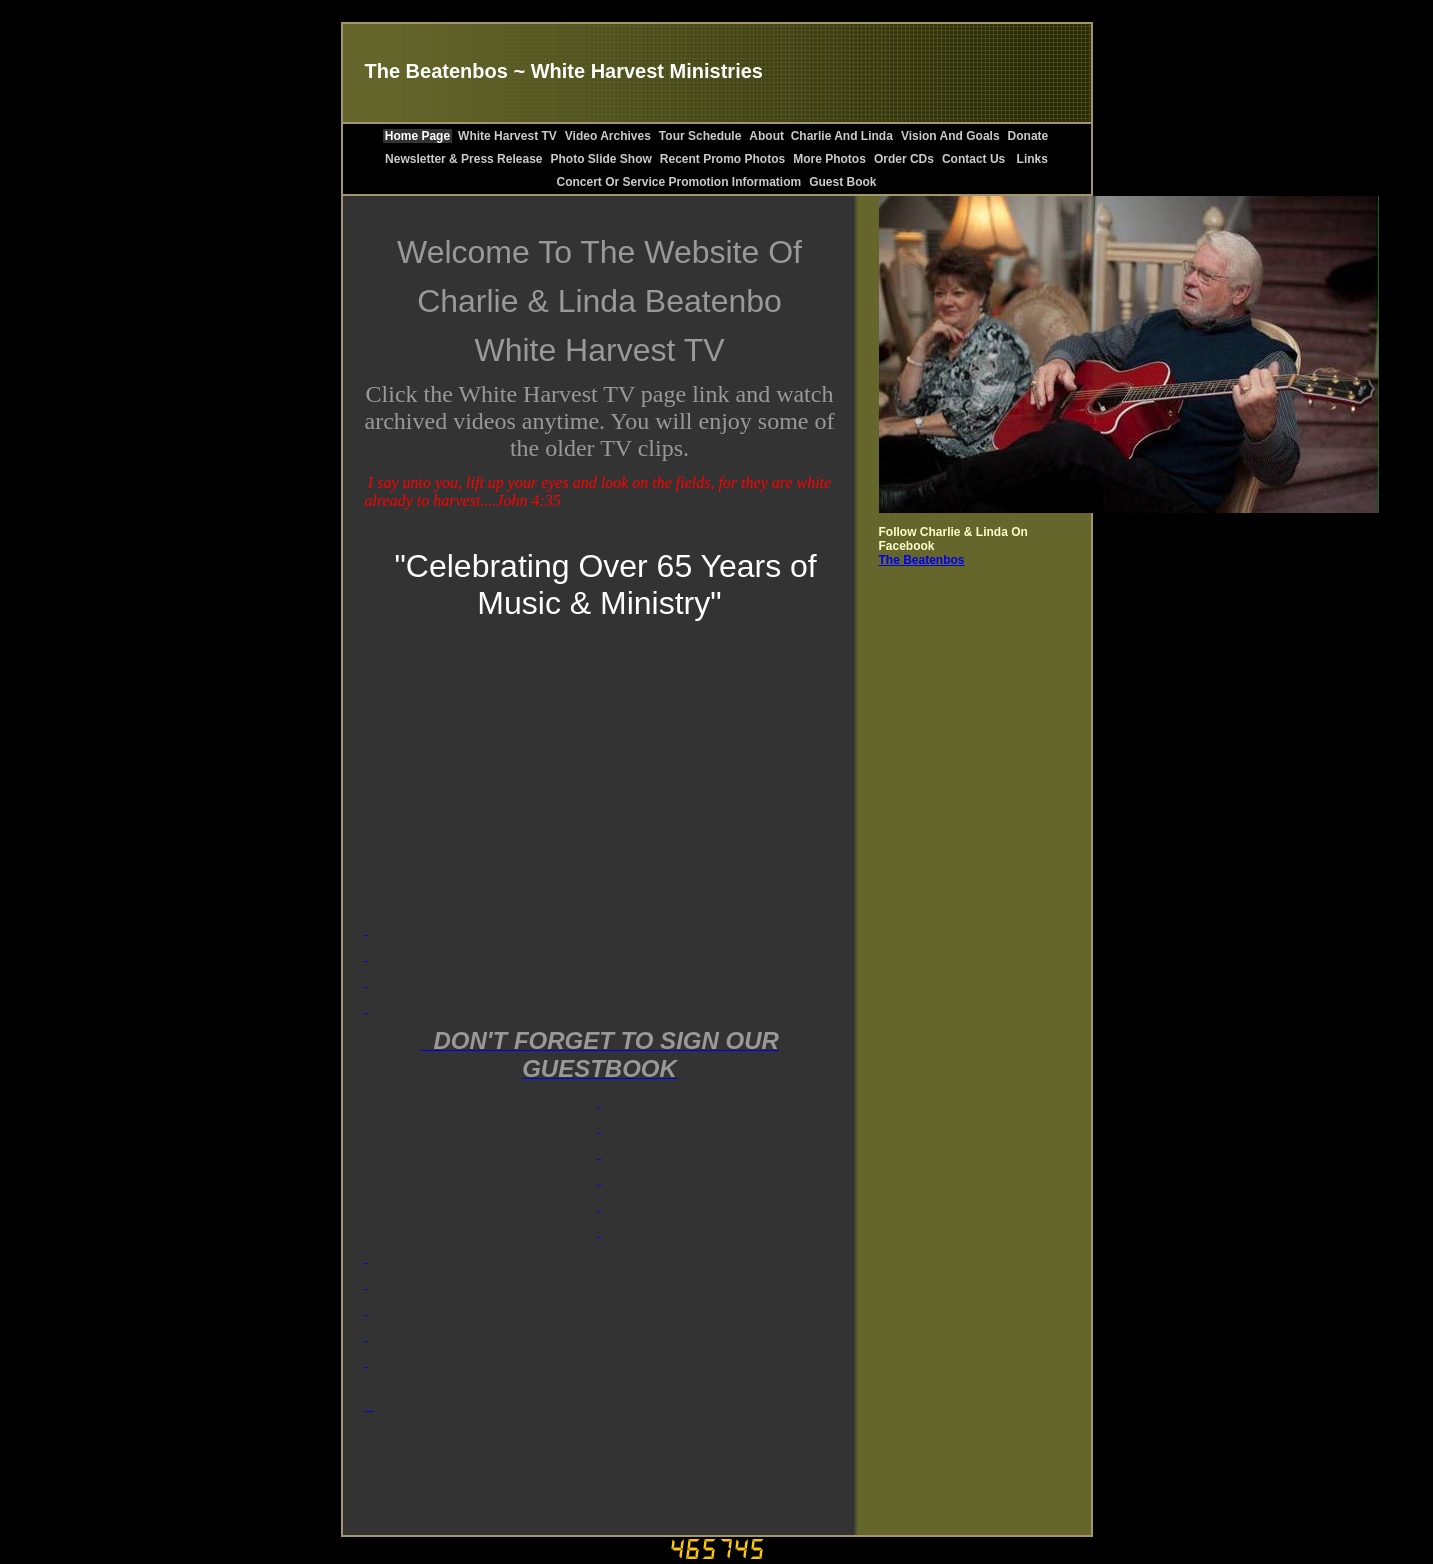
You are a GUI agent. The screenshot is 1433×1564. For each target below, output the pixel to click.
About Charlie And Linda (821, 136)
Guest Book (842, 182)
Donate (1028, 136)
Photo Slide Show (601, 159)
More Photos (829, 159)
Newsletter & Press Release (463, 159)
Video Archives (608, 136)
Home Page (417, 136)
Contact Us (973, 159)
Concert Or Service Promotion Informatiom (678, 182)
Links (1030, 159)
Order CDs (904, 159)
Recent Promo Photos (722, 159)
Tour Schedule (700, 136)
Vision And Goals (950, 136)
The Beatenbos (922, 560)
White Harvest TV (507, 136)
